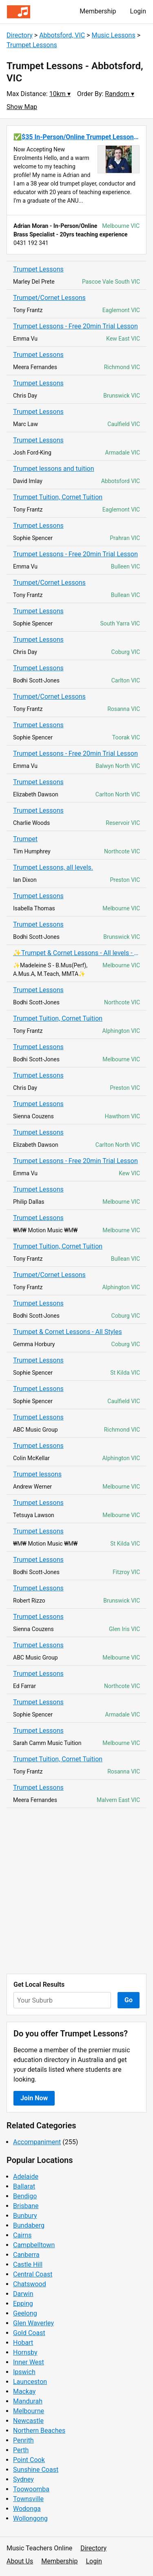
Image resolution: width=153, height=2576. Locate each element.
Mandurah (27, 2401)
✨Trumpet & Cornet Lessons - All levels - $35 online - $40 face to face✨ (76, 953)
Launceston (30, 2382)
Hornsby (25, 2352)
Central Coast (32, 2274)
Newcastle (28, 2421)
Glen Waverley (33, 2323)
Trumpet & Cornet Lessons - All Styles (67, 1332)
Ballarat (24, 2186)
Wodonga (27, 2509)
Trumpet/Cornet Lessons (49, 298)
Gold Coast (29, 2333)
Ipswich (24, 2372)
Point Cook (29, 2460)
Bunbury (25, 2216)
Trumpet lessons (37, 1474)
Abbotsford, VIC (62, 35)
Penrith (23, 2440)
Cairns (22, 2235)
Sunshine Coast (35, 2469)
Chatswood (29, 2284)
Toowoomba (31, 2489)
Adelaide (25, 2176)
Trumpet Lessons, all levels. (53, 867)
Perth (21, 2450)
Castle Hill (27, 2264)
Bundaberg (28, 2225)
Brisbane (26, 2206)
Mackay (24, 2391)
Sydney (23, 2479)
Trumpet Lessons (32, 45)
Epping (23, 2303)
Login (138, 11)
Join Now (34, 2098)
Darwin (23, 2294)
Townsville (28, 2499)
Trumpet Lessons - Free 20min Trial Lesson (75, 326)
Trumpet (25, 839)
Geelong (25, 2313)
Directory (20, 35)
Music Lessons (113, 35)
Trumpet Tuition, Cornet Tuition (57, 497)
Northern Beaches (39, 2430)
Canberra (26, 2255)
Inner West (28, 2362)
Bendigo (25, 2196)
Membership (98, 11)
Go (128, 2000)
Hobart (23, 2342)
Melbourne (28, 2411)
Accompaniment (37, 2142)
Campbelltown (34, 2245)
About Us (20, 2561)
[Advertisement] (76, 1891)
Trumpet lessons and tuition (53, 468)
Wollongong (30, 2518)
